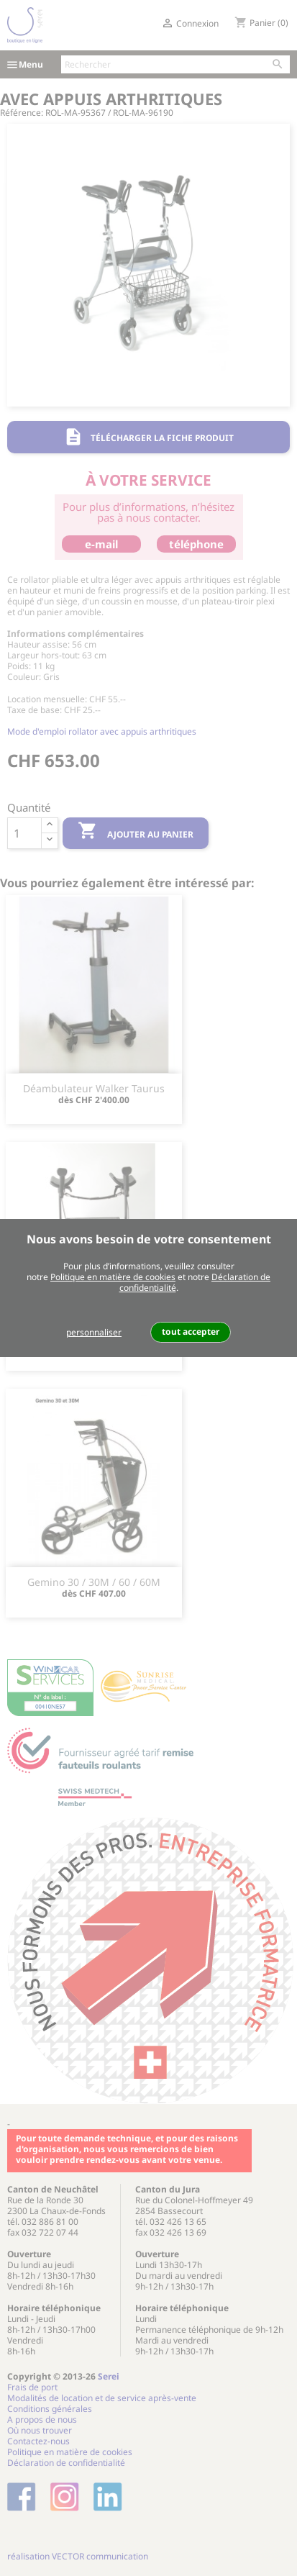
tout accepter (190, 1331)
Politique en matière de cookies (112, 1277)
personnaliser (94, 1332)
